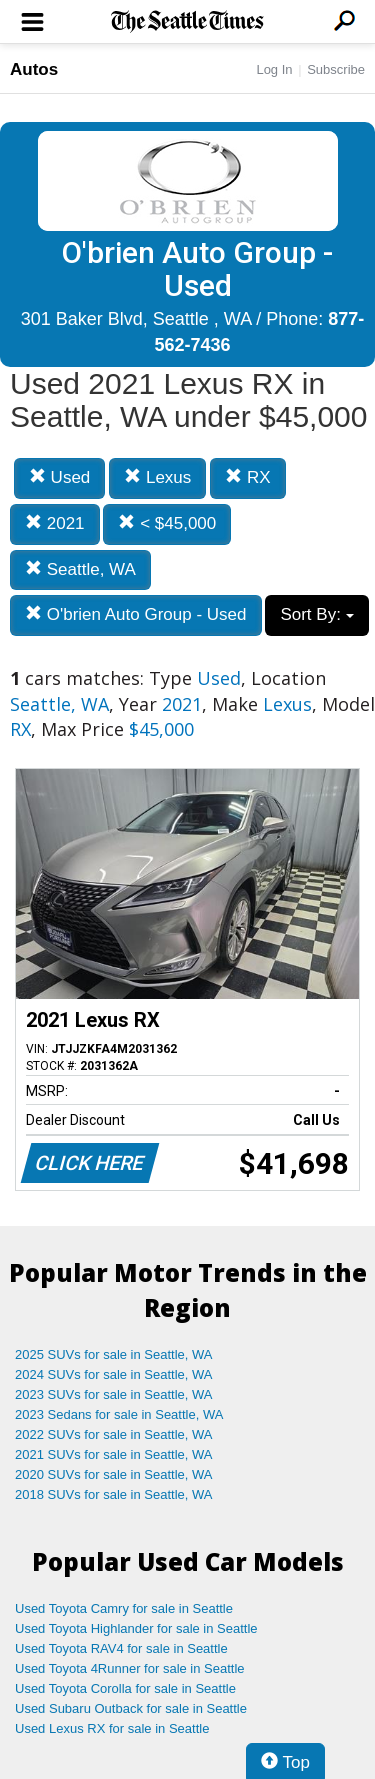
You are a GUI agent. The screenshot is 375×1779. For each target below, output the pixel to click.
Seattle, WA (80, 569)
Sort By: (316, 614)
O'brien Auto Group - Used (136, 614)
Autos (34, 69)
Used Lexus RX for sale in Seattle (112, 1728)
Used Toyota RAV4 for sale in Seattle (121, 1648)
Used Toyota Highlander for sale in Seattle (136, 1628)
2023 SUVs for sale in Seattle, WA (114, 1394)
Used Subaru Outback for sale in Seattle (131, 1708)
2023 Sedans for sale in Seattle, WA (119, 1414)
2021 (55, 523)
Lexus (157, 477)
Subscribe (336, 69)
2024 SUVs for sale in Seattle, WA (114, 1374)
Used (59, 477)
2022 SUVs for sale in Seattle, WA (114, 1434)
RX (247, 477)
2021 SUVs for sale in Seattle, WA (114, 1454)
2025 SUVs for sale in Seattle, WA (114, 1354)
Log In (274, 69)
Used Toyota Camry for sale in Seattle (124, 1608)
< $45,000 (167, 523)
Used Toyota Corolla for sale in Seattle (125, 1688)
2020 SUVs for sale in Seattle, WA (114, 1474)
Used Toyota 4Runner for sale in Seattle (130, 1668)
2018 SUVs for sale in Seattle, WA (114, 1494)
